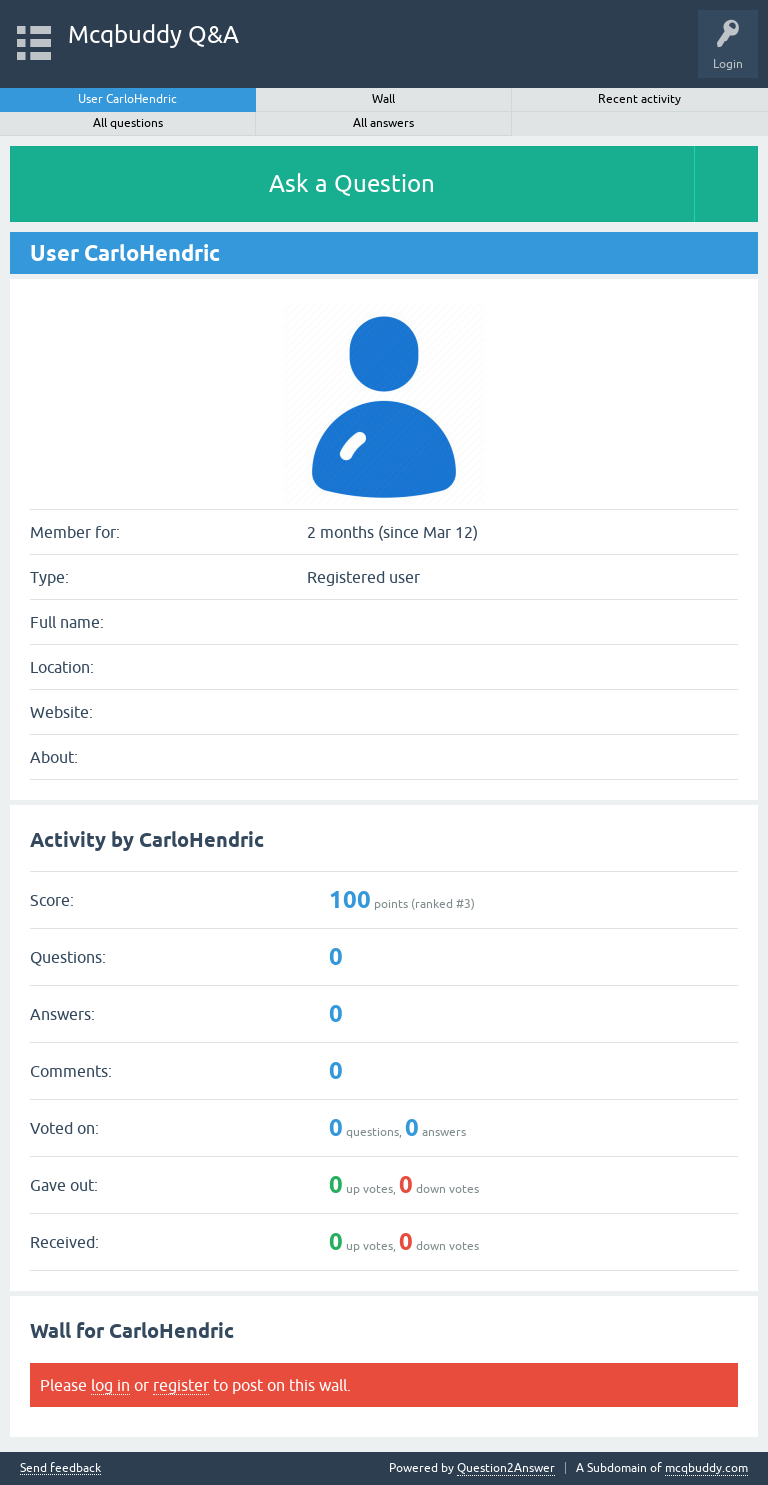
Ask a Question (352, 183)
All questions (128, 123)
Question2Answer (506, 1468)
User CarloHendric (127, 99)
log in (110, 1385)
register (181, 1385)
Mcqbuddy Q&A (153, 34)
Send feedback (60, 1468)
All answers (383, 123)
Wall (383, 99)
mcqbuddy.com (706, 1468)
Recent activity (639, 99)
